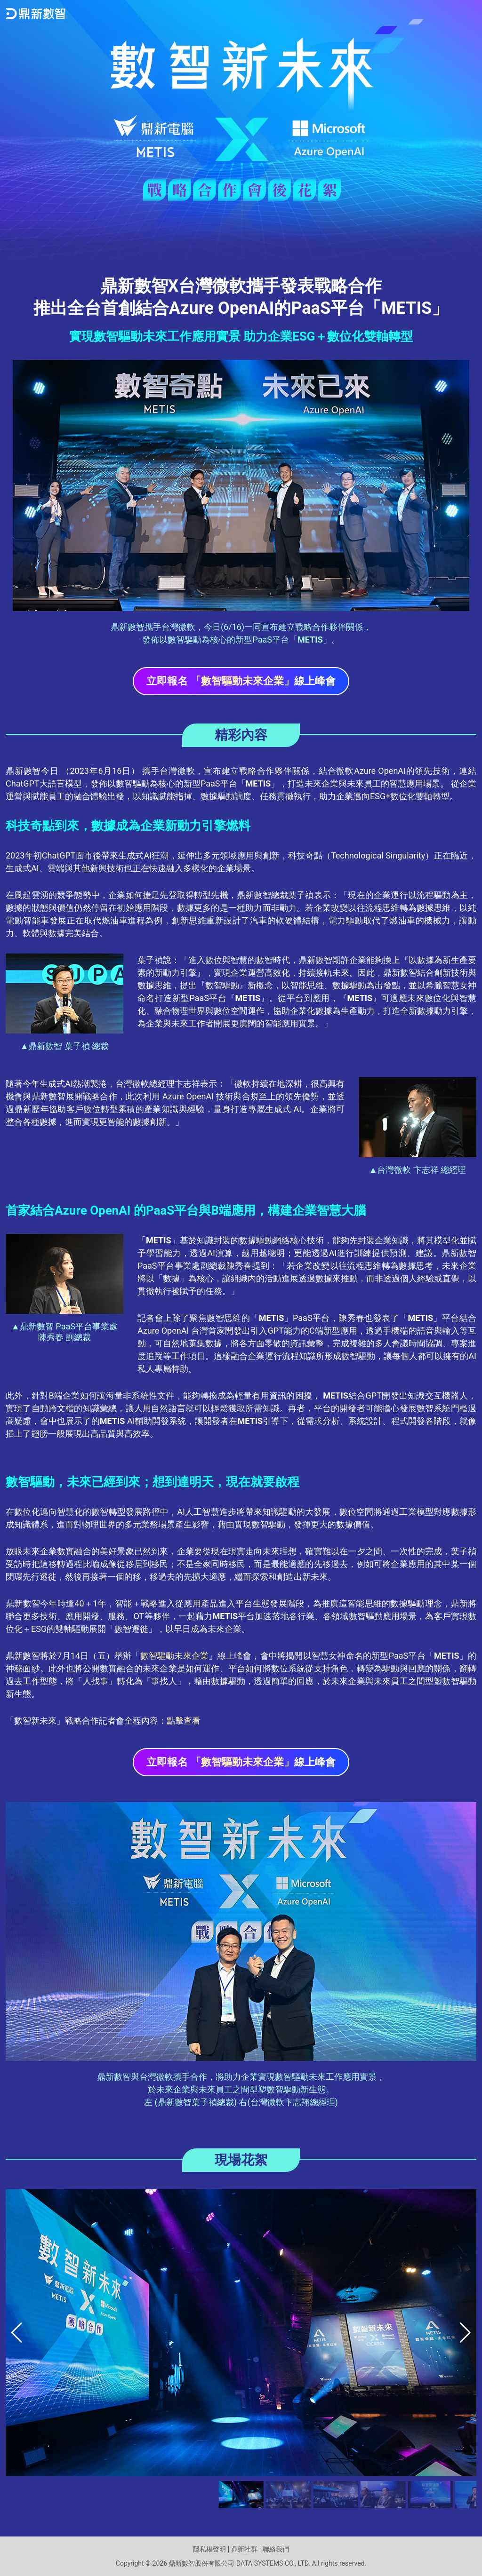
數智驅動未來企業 (174, 1656)
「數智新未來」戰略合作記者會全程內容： (103, 1720)
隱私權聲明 (209, 2549)
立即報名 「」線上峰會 (240, 681)
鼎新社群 (244, 2549)
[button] (465, 2332)
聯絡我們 (276, 2549)
